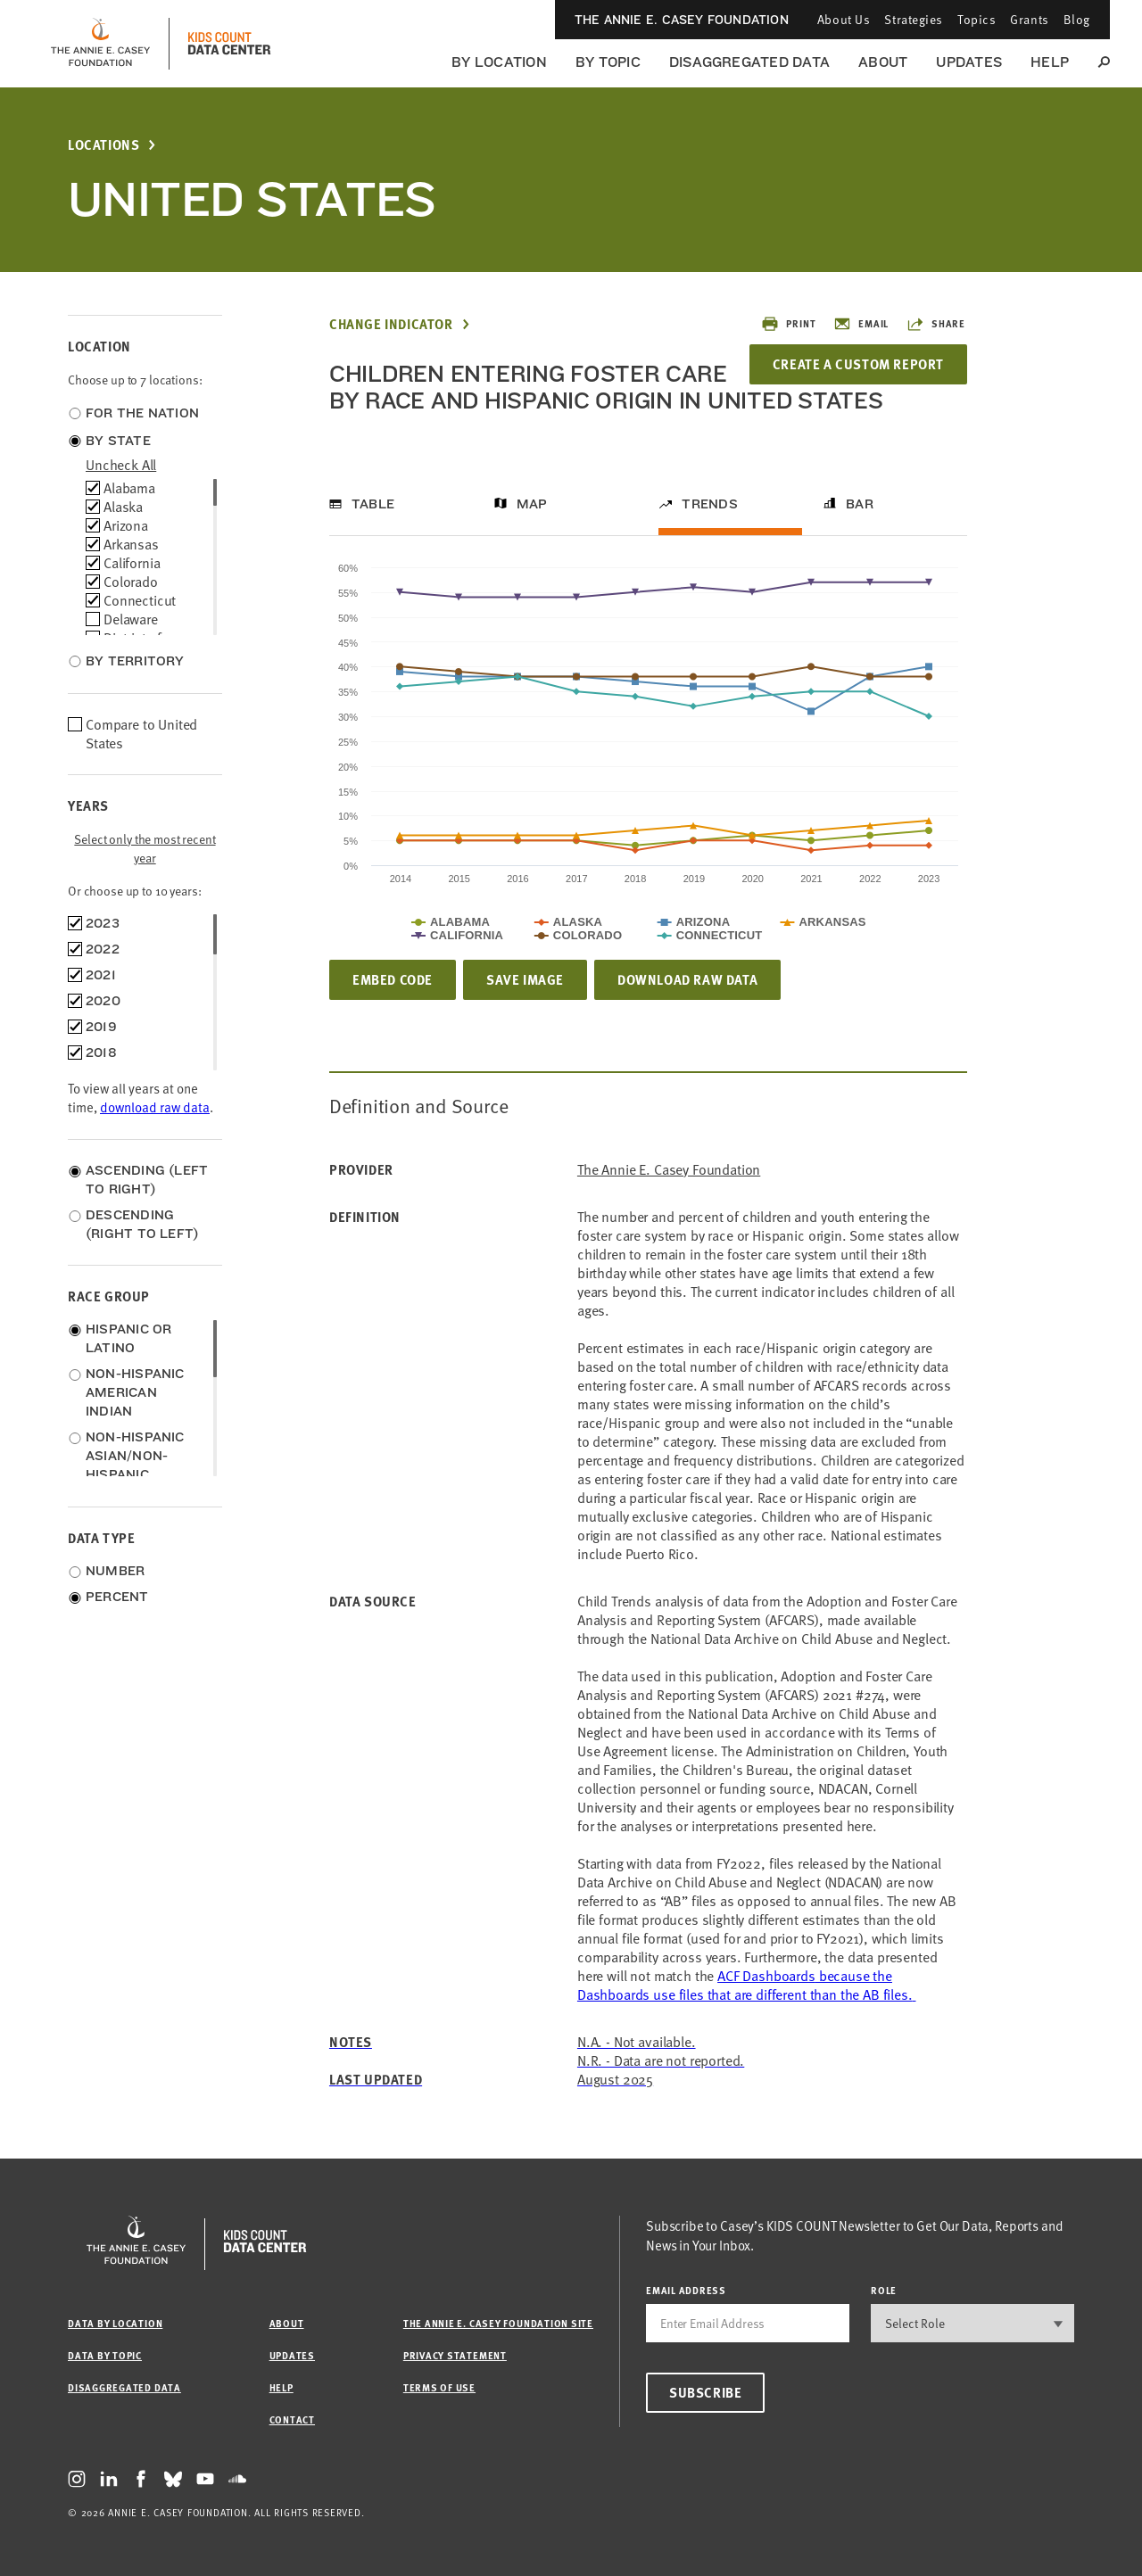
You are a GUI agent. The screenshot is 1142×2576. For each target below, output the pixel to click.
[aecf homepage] (100, 43)
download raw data (155, 1107)
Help (1049, 62)
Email (861, 324)
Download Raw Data (687, 979)
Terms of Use (439, 2387)
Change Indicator (391, 324)
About (882, 62)
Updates (969, 62)
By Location (499, 62)
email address (686, 2290)
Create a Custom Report (858, 364)
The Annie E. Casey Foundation (682, 19)
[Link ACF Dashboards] (746, 1985)
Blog (1076, 19)
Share (935, 324)
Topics (976, 19)
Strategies (913, 19)
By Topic (608, 62)
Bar (859, 504)
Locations (103, 145)
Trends (709, 504)
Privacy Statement (455, 2355)
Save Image (525, 979)
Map (532, 504)
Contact (292, 2419)
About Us (843, 19)
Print (788, 324)
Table (373, 504)
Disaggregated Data (749, 62)
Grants (1029, 19)
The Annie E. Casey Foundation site (498, 2323)
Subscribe (705, 2392)
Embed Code (392, 979)
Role (884, 2290)
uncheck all (121, 464)
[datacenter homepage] (229, 43)
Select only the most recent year (144, 848)
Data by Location (115, 2323)
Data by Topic (105, 2355)
